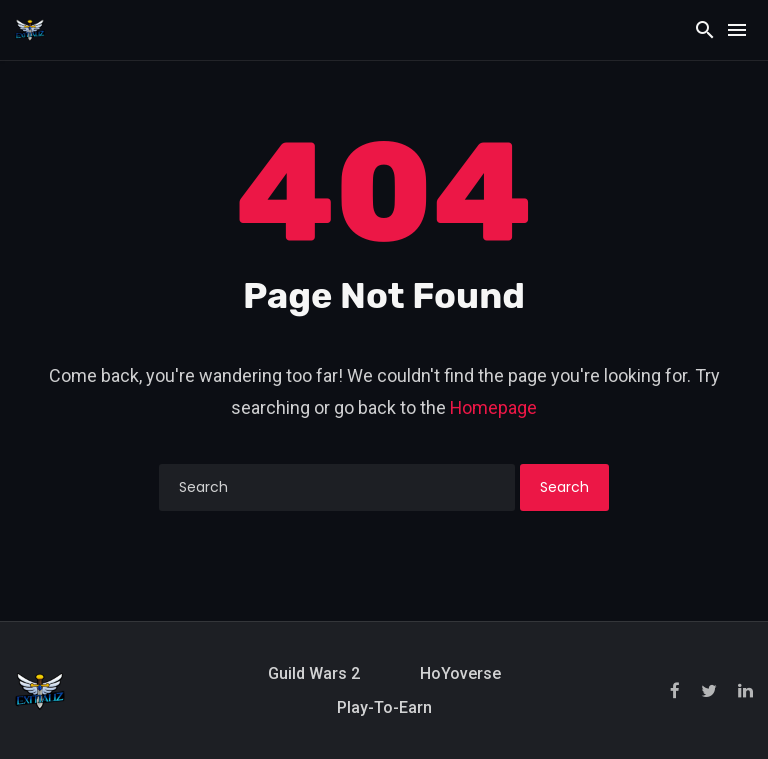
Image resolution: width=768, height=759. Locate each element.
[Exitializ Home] (30, 29)
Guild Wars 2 (314, 673)
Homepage (493, 407)
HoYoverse (460, 673)
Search (564, 487)
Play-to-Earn (384, 707)
